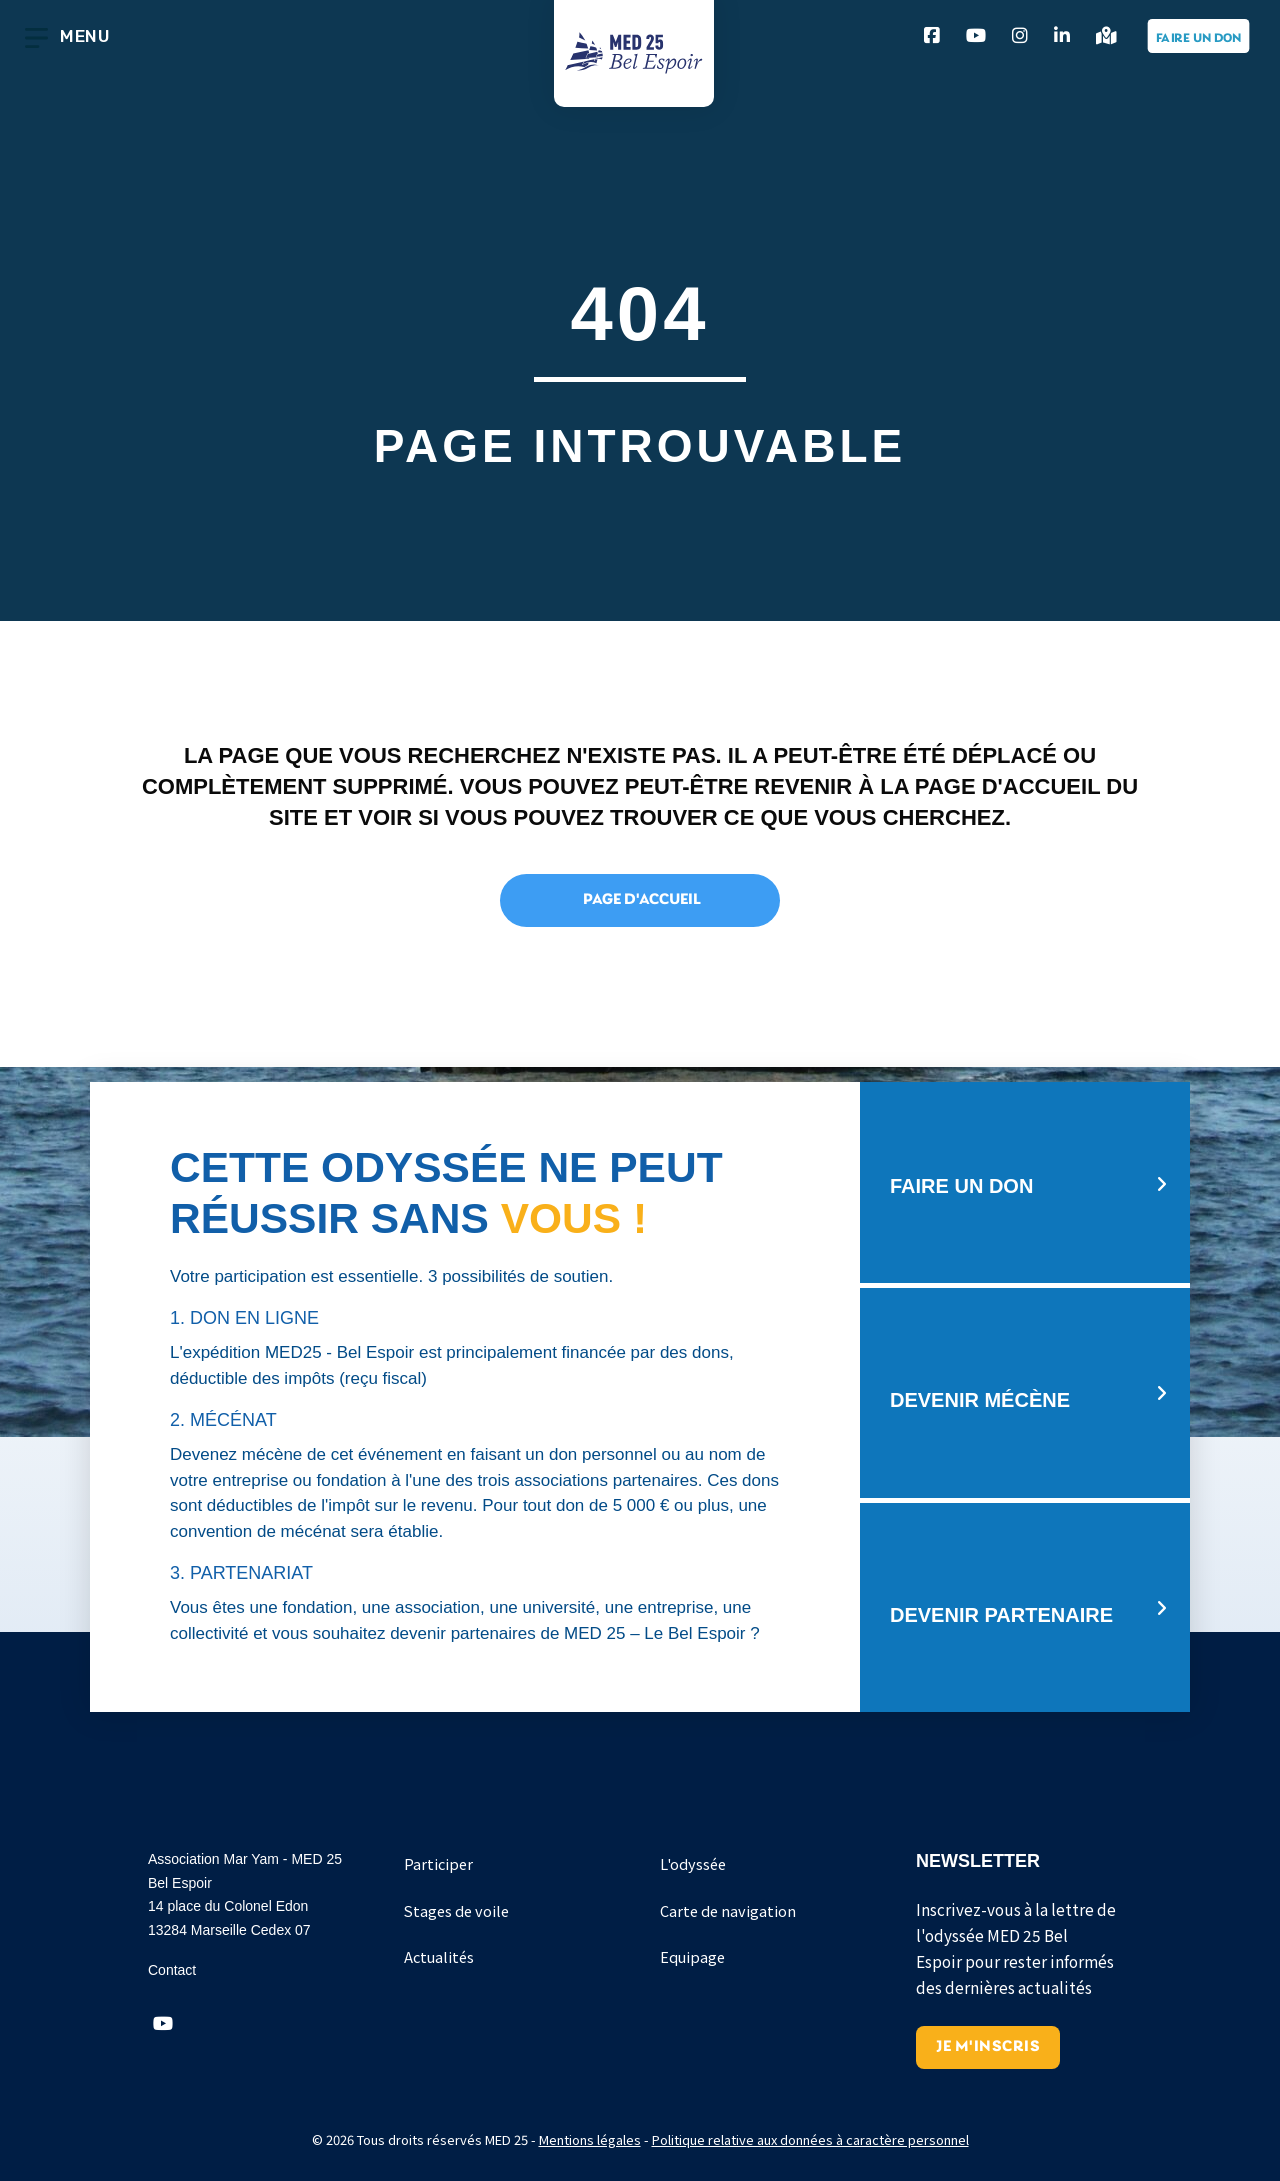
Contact (172, 1970)
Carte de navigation (728, 1910)
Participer (438, 1863)
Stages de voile (456, 1910)
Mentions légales (590, 2139)
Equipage (692, 1956)
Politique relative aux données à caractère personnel (810, 2139)
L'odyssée (693, 1863)
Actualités (439, 1956)
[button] (163, 2024)
